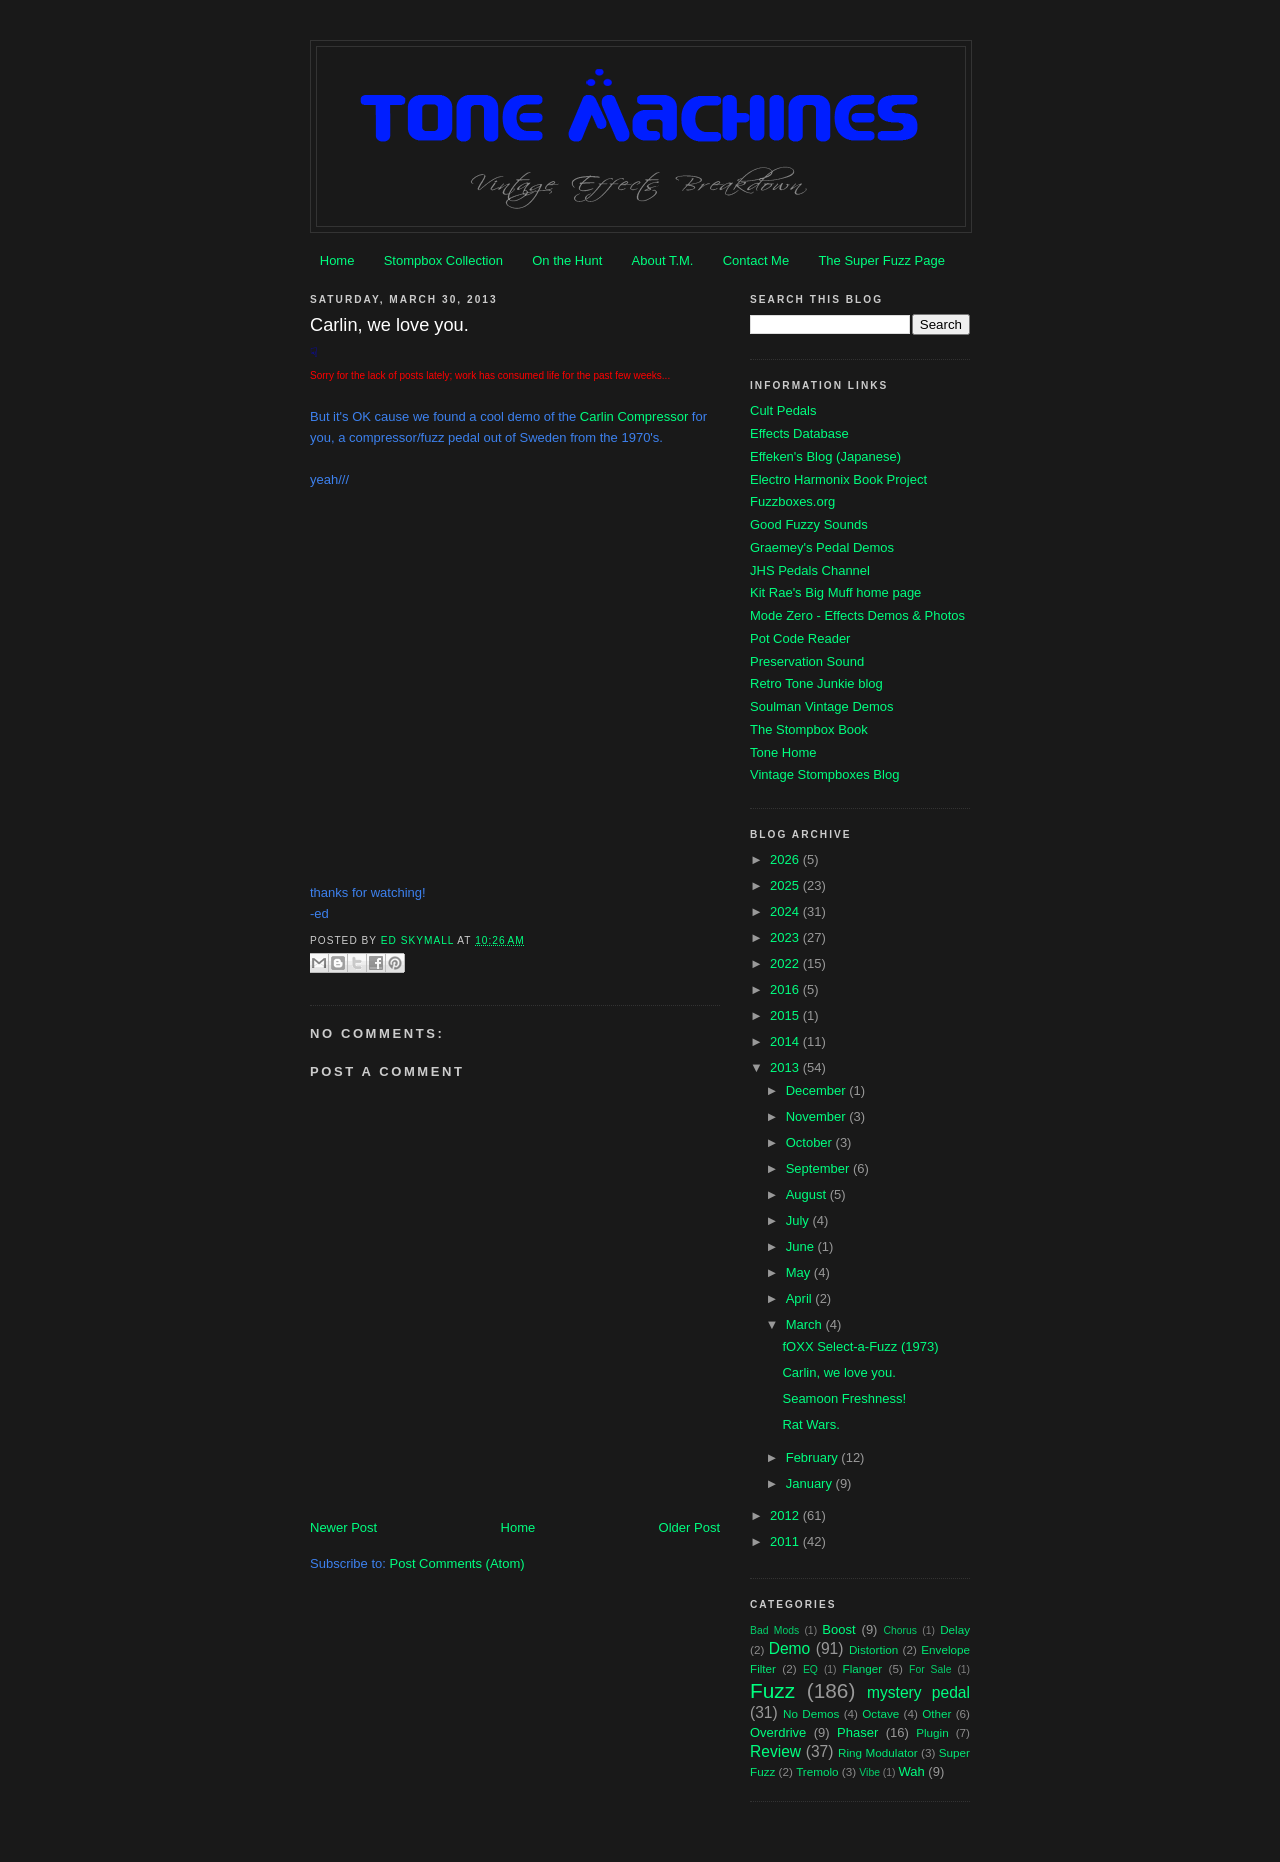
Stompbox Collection (443, 260)
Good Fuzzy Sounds (809, 524)
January (811, 1483)
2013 (786, 1067)
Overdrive (778, 1732)
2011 (786, 1541)
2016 (786, 989)
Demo (790, 1648)
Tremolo (817, 1771)
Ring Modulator (878, 1752)
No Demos (811, 1713)
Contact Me (756, 260)
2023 (786, 937)
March (806, 1324)
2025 (786, 885)
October (811, 1142)
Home (337, 260)
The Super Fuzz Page (881, 260)
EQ (810, 1669)
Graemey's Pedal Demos (822, 547)
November (818, 1116)
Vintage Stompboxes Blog (824, 774)
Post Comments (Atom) (457, 1563)
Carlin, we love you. (838, 1372)
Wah (911, 1771)
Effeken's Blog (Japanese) (825, 456)
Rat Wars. (810, 1424)
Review (775, 1751)
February (814, 1457)
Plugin (932, 1732)
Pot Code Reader (800, 638)
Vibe (869, 1772)
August (808, 1194)
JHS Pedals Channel (810, 570)
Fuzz (772, 1690)
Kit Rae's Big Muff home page (835, 592)
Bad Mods (774, 1630)
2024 (786, 911)
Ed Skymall (419, 940)
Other (936, 1713)
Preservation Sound (807, 661)
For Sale (930, 1669)
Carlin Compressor (634, 416)
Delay (955, 1629)
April (801, 1298)
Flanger (863, 1668)
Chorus (900, 1630)
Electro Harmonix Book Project (838, 479)
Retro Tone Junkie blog (816, 683)
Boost (838, 1629)
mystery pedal (918, 1692)
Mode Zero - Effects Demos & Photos (857, 615)
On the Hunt (567, 260)
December (818, 1090)
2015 (786, 1015)
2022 (786, 963)
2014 (786, 1041)
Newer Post (343, 1527)
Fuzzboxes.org (792, 501)
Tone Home (783, 752)
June (802, 1246)
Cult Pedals (783, 410)
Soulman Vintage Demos (822, 706)
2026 (786, 859)
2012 (786, 1515)
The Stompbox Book (809, 729)
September (819, 1168)
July (799, 1220)
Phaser (857, 1732)
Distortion (873, 1649)
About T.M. (663, 260)
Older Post (689, 1527)
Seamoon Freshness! (844, 1398)
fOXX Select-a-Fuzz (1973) (860, 1346)
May (800, 1272)
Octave (880, 1713)
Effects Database (799, 433)
